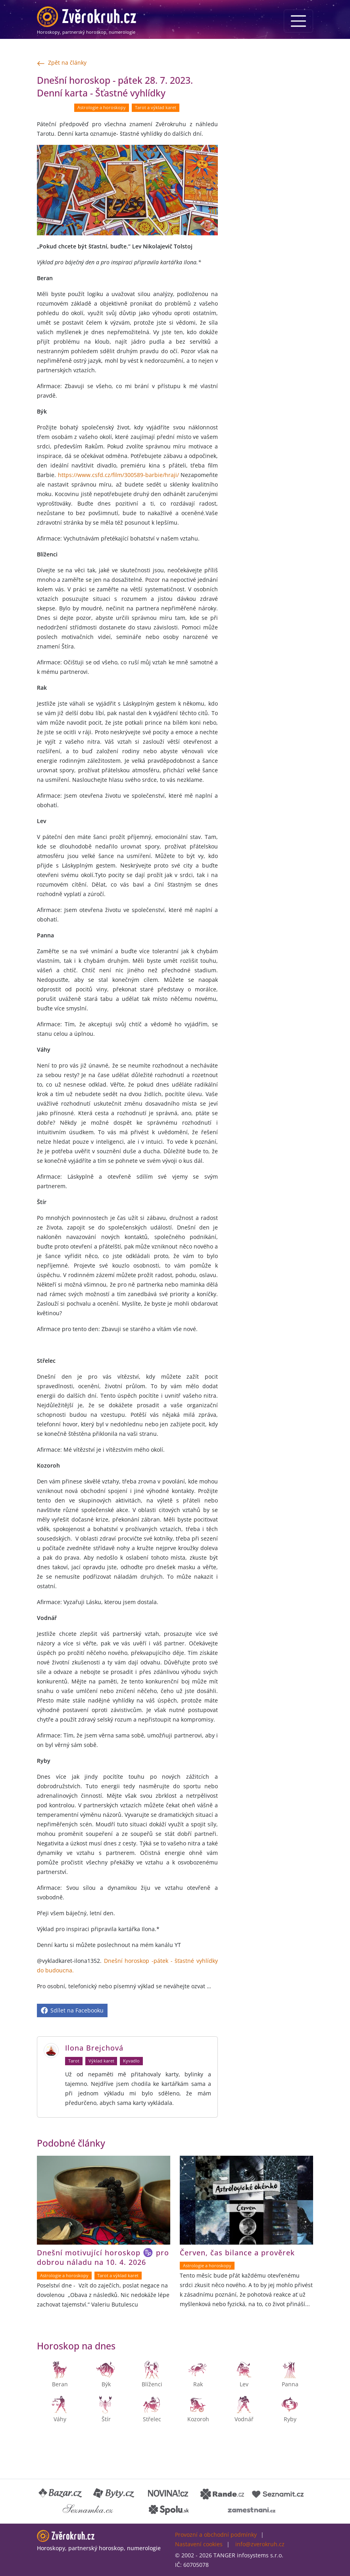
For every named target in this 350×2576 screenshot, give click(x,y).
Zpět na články (62, 63)
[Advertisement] (270, 193)
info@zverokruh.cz (260, 2544)
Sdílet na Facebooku (72, 2010)
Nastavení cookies (199, 2544)
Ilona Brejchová (94, 2048)
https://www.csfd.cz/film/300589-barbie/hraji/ (118, 475)
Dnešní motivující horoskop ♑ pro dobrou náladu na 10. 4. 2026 (103, 2257)
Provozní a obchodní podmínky (216, 2534)
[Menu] (298, 21)
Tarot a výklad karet (155, 107)
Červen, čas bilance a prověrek (237, 2252)
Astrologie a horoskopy (101, 107)
